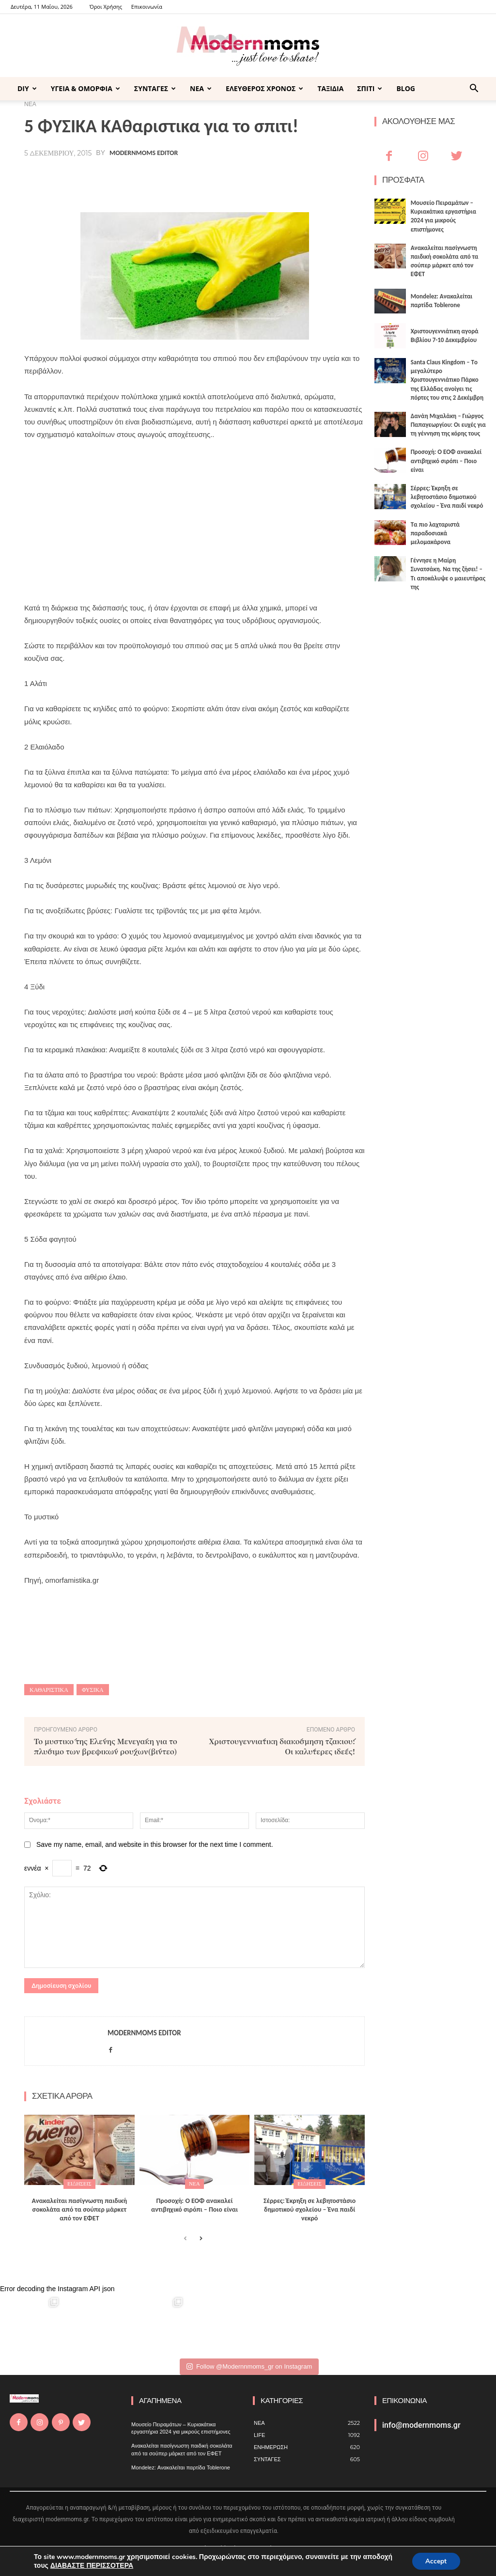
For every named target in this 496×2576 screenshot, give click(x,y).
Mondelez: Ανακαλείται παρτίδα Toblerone (180, 2467)
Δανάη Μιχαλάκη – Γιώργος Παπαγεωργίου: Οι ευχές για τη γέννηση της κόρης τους (448, 424)
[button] (473, 89)
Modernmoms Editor (143, 153)
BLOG (405, 88)
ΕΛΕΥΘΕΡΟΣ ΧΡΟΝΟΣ (264, 88)
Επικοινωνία (146, 6)
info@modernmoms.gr (421, 2424)
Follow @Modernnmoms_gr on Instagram (249, 2366)
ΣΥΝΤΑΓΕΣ (155, 88)
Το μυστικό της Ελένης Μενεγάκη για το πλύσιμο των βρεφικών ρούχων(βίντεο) (105, 1746)
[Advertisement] (194, 521)
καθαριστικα (49, 1689)
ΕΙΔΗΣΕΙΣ (79, 2183)
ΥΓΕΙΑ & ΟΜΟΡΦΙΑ (85, 88)
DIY (27, 88)
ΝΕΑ (201, 88)
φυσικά (93, 1689)
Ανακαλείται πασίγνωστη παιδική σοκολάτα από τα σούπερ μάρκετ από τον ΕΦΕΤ (79, 2209)
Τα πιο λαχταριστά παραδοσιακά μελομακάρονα (435, 533)
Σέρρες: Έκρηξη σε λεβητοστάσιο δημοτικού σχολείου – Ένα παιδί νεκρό (310, 2209)
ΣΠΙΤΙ (369, 88)
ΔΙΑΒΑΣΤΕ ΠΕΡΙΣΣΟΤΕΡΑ (91, 2565)
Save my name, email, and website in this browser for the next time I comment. (154, 1844)
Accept (435, 2560)
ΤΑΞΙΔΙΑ (330, 88)
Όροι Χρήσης (106, 6)
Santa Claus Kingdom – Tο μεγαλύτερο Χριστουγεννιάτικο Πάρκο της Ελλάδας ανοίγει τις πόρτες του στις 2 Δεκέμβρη (447, 380)
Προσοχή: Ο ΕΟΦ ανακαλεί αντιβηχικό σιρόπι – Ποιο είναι (194, 2204)
